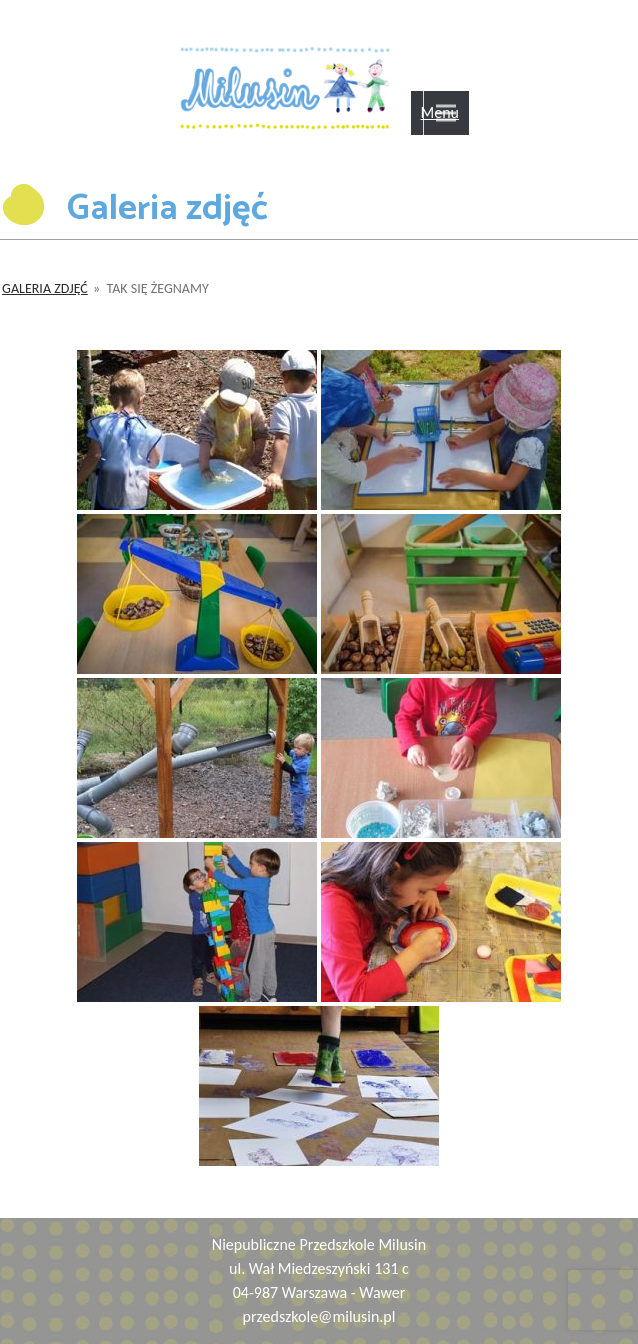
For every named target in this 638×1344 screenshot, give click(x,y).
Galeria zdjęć (45, 288)
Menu (440, 112)
